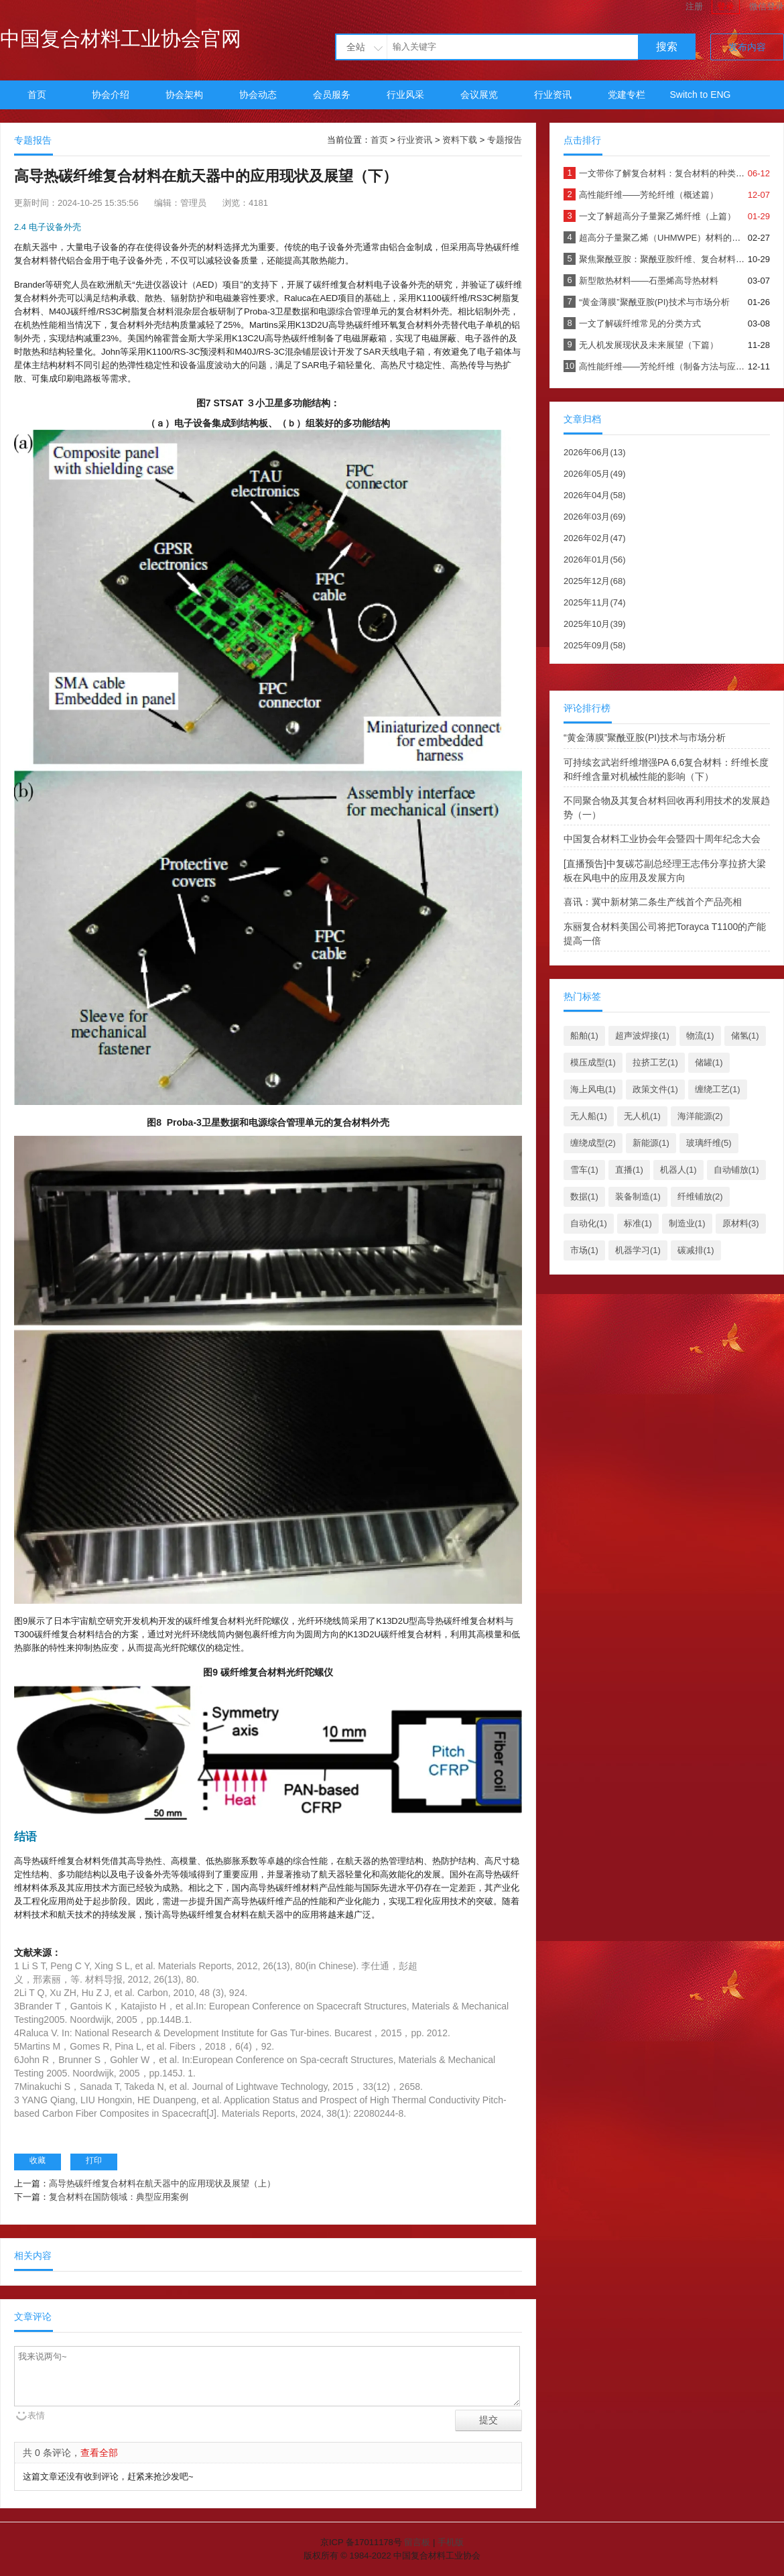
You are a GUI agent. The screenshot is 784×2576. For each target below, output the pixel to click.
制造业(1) (687, 1223)
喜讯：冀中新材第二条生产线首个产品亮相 (653, 901)
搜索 (666, 46)
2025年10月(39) (595, 624)
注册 (694, 6)
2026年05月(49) (595, 474)
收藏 (37, 2160)
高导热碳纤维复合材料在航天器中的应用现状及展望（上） (162, 2183)
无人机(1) (642, 1116)
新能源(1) (651, 1143)
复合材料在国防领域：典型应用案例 (118, 2197)
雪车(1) (584, 1170)
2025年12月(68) (595, 581)
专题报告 (504, 140)
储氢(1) (745, 1036)
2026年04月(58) (595, 495)
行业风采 (405, 94)
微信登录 (766, 6)
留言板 (417, 2542)
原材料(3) (740, 1223)
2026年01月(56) (595, 559)
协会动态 (258, 94)
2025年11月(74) (595, 602)
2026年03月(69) (595, 517)
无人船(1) (588, 1116)
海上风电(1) (593, 1089)
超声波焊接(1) (642, 1036)
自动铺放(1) (736, 1170)
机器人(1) (678, 1170)
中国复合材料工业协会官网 (120, 38)
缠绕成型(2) (593, 1143)
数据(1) (584, 1196)
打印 (94, 2160)
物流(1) (700, 1036)
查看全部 (99, 2452)
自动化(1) (588, 1223)
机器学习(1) (638, 1250)
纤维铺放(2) (700, 1196)
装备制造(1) (638, 1196)
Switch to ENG (699, 94)
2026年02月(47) (595, 538)
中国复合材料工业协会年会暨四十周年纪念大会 (662, 838)
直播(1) (629, 1170)
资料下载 (459, 140)
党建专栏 (626, 94)
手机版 (451, 2542)
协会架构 (184, 94)
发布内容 (747, 47)
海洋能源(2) (700, 1116)
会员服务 (331, 94)
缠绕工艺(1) (717, 1089)
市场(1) (584, 1250)
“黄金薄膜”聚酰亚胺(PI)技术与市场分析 (645, 737)
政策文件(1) (655, 1089)
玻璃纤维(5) (709, 1143)
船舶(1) (584, 1036)
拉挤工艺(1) (655, 1062)
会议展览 (479, 94)
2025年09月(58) (595, 645)
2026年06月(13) (595, 452)
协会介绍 (110, 94)
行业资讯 (553, 94)
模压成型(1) (593, 1062)
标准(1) (638, 1223)
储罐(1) (709, 1062)
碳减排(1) (695, 1250)
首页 (36, 94)
